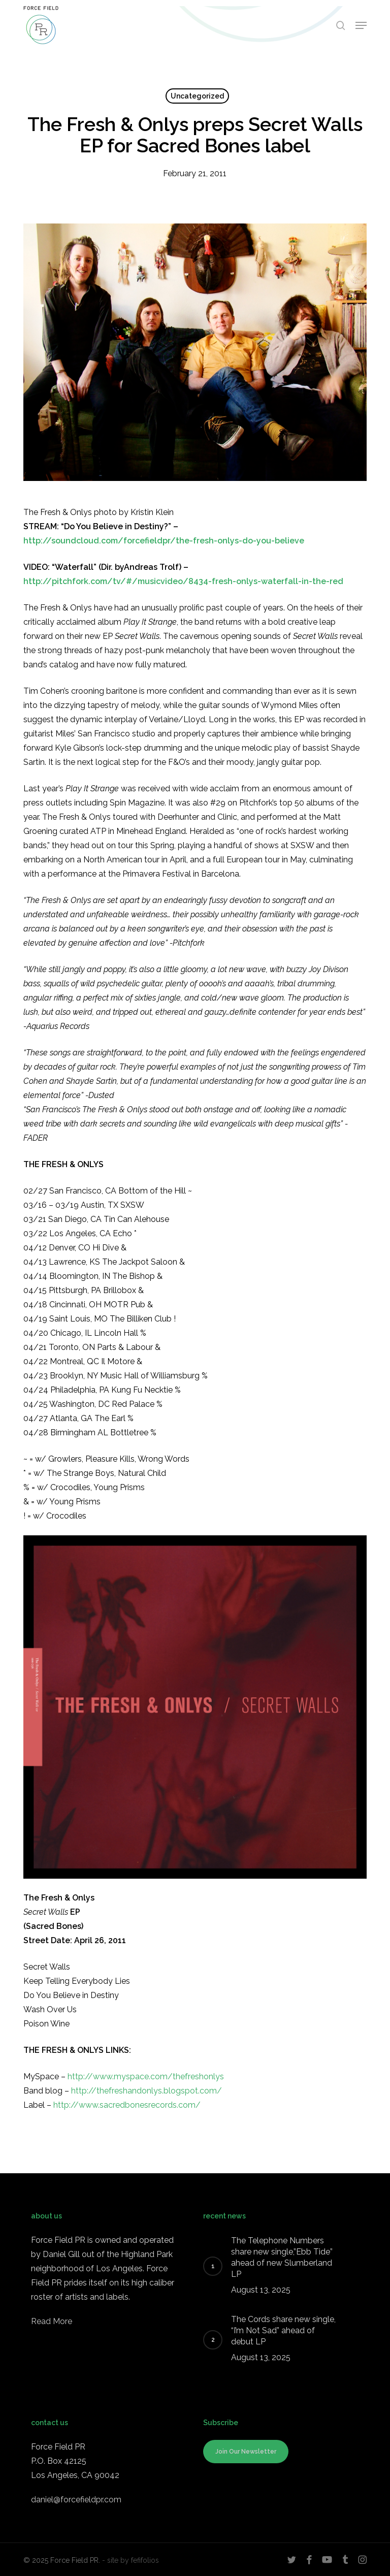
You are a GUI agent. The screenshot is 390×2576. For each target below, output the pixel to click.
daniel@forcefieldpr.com (76, 2499)
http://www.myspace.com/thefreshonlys (146, 2076)
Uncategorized (197, 96)
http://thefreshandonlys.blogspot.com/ (146, 2091)
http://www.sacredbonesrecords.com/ (127, 2105)
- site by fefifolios (130, 2560)
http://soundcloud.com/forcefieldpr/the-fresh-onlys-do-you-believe (163, 540)
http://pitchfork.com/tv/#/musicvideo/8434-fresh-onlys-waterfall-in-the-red (183, 581)
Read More (51, 2321)
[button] (361, 25)
